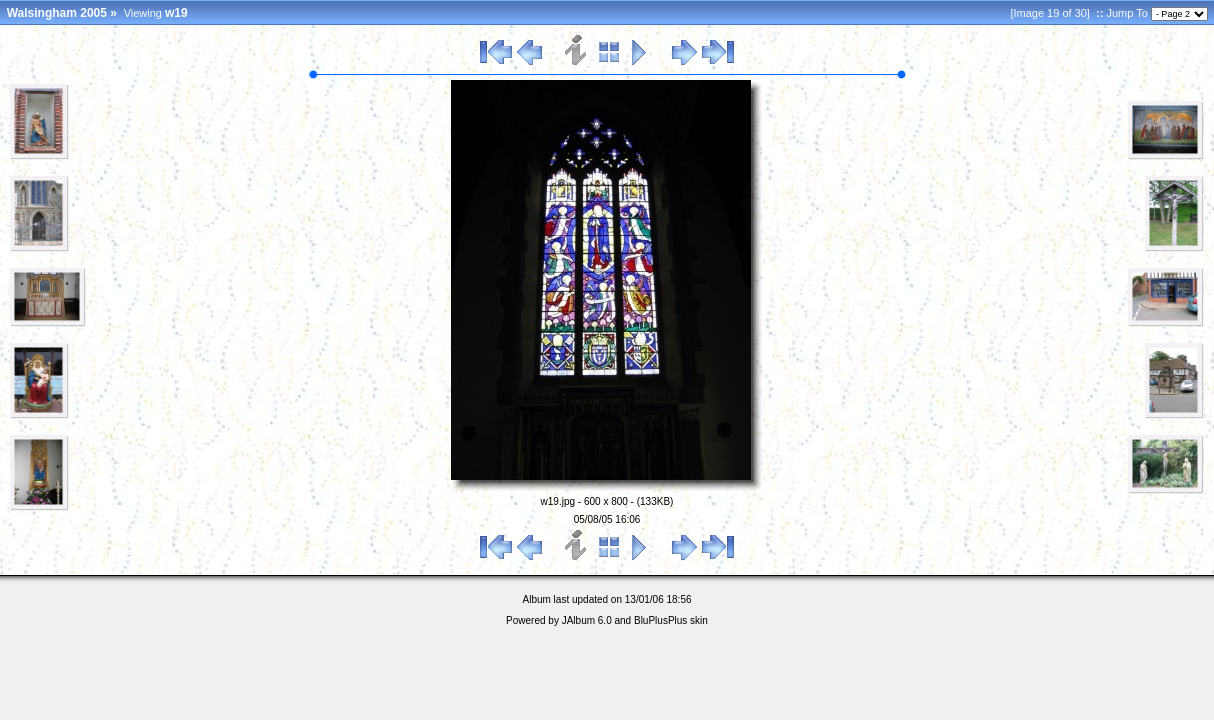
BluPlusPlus (660, 620)
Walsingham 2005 (57, 13)
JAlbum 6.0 (587, 620)
